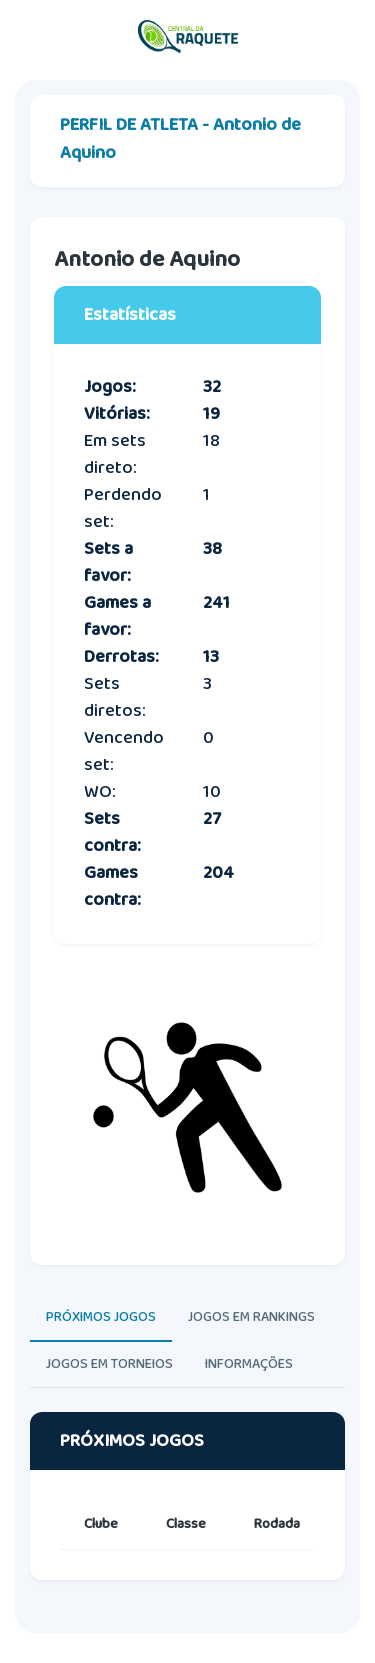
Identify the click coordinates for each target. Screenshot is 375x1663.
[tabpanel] (187, 1515)
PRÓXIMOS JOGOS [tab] (101, 1317)
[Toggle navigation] (340, 37)
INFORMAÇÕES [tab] (249, 1364)
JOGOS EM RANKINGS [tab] (251, 1317)
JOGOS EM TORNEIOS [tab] (109, 1364)
